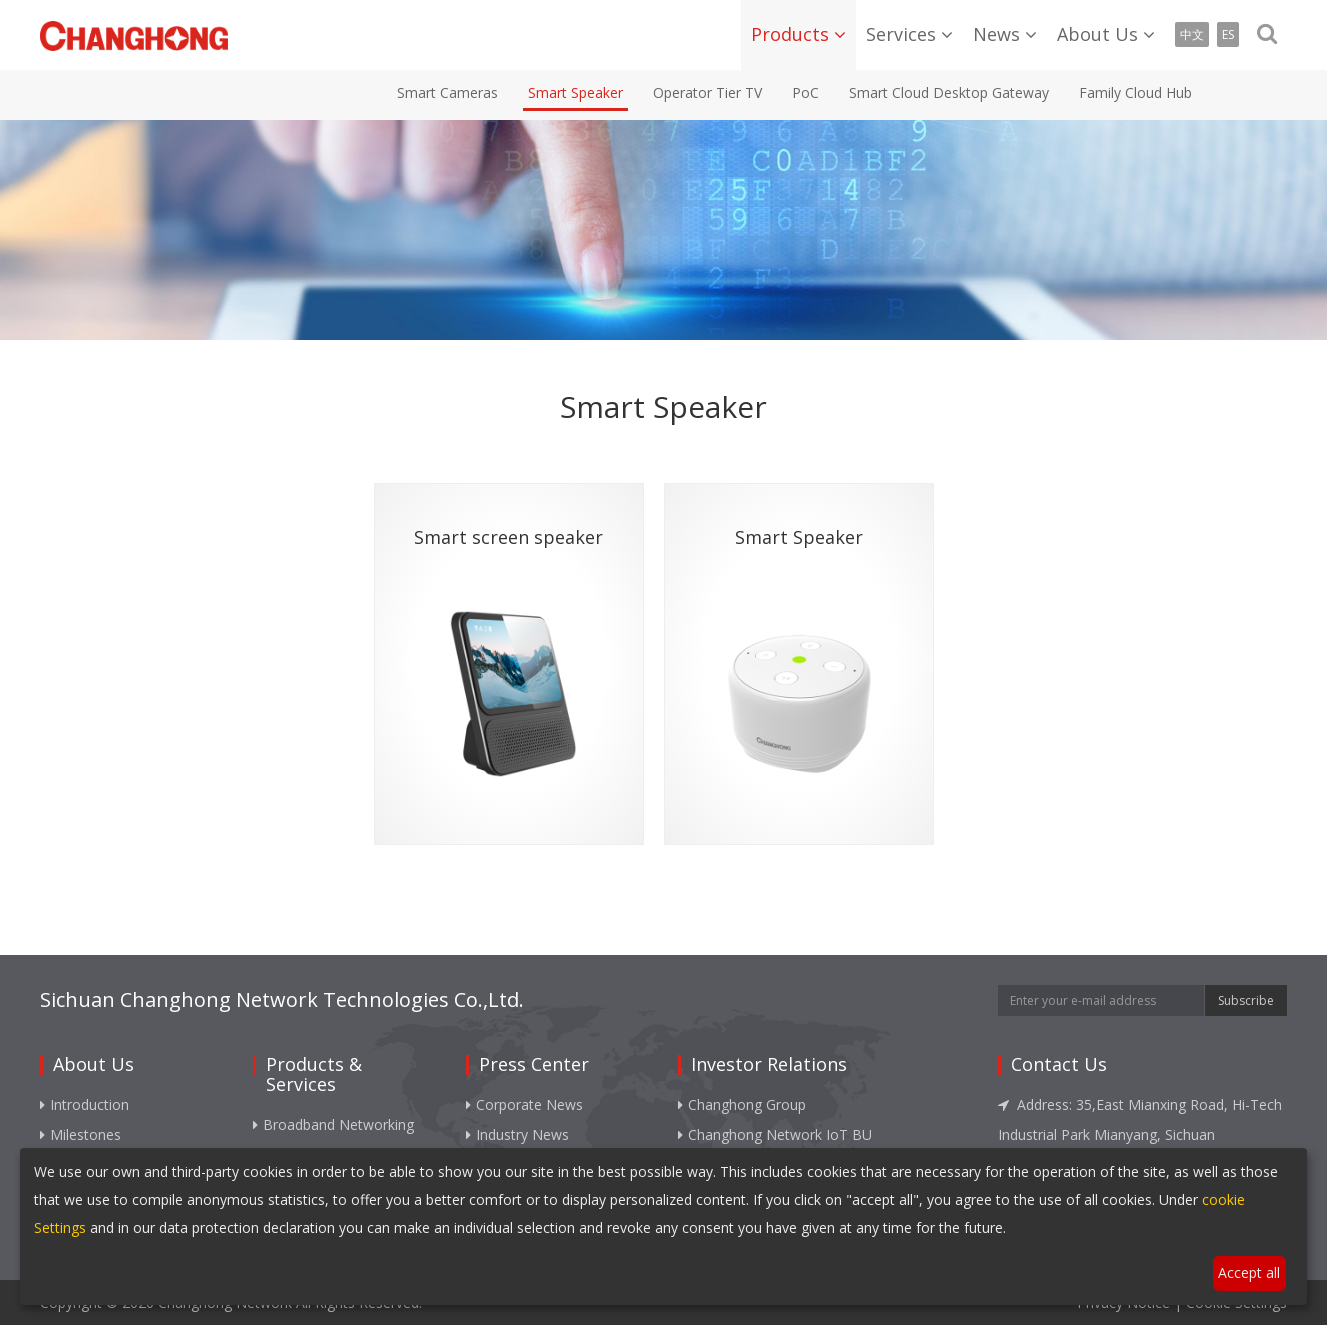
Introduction (84, 1104)
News (996, 34)
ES (1228, 34)
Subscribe (1246, 1000)
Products (790, 34)
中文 (1192, 34)
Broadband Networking (333, 1124)
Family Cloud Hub (1135, 92)
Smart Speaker (575, 92)
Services (901, 34)
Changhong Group (742, 1104)
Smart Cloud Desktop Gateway (949, 92)
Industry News (517, 1134)
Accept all (1249, 1272)
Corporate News (524, 1104)
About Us (1097, 34)
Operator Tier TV (707, 92)
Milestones (80, 1134)
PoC (805, 92)
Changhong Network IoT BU (775, 1134)
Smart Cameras (447, 92)
